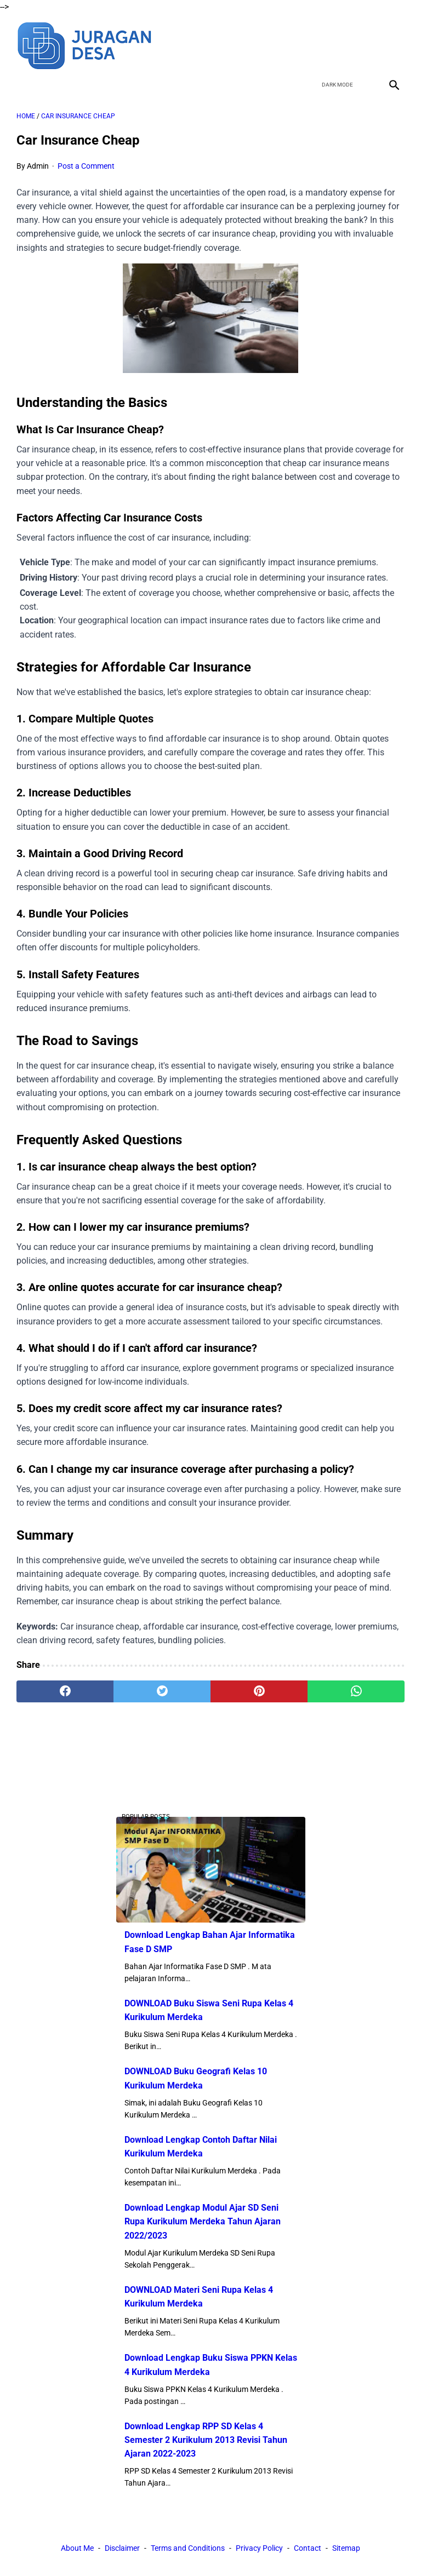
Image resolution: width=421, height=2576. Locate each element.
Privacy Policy (259, 2548)
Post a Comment (86, 166)
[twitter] (341, 44)
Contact (307, 2548)
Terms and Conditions (188, 2548)
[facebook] (315, 44)
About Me (77, 2548)
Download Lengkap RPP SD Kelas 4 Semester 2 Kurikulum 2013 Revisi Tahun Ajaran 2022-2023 (205, 2440)
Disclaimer (122, 2548)
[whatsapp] (356, 1691)
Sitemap (346, 2548)
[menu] (23, 84)
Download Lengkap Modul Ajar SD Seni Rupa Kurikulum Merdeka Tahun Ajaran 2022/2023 (202, 2221)
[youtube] (367, 44)
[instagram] (393, 44)
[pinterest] (259, 1691)
